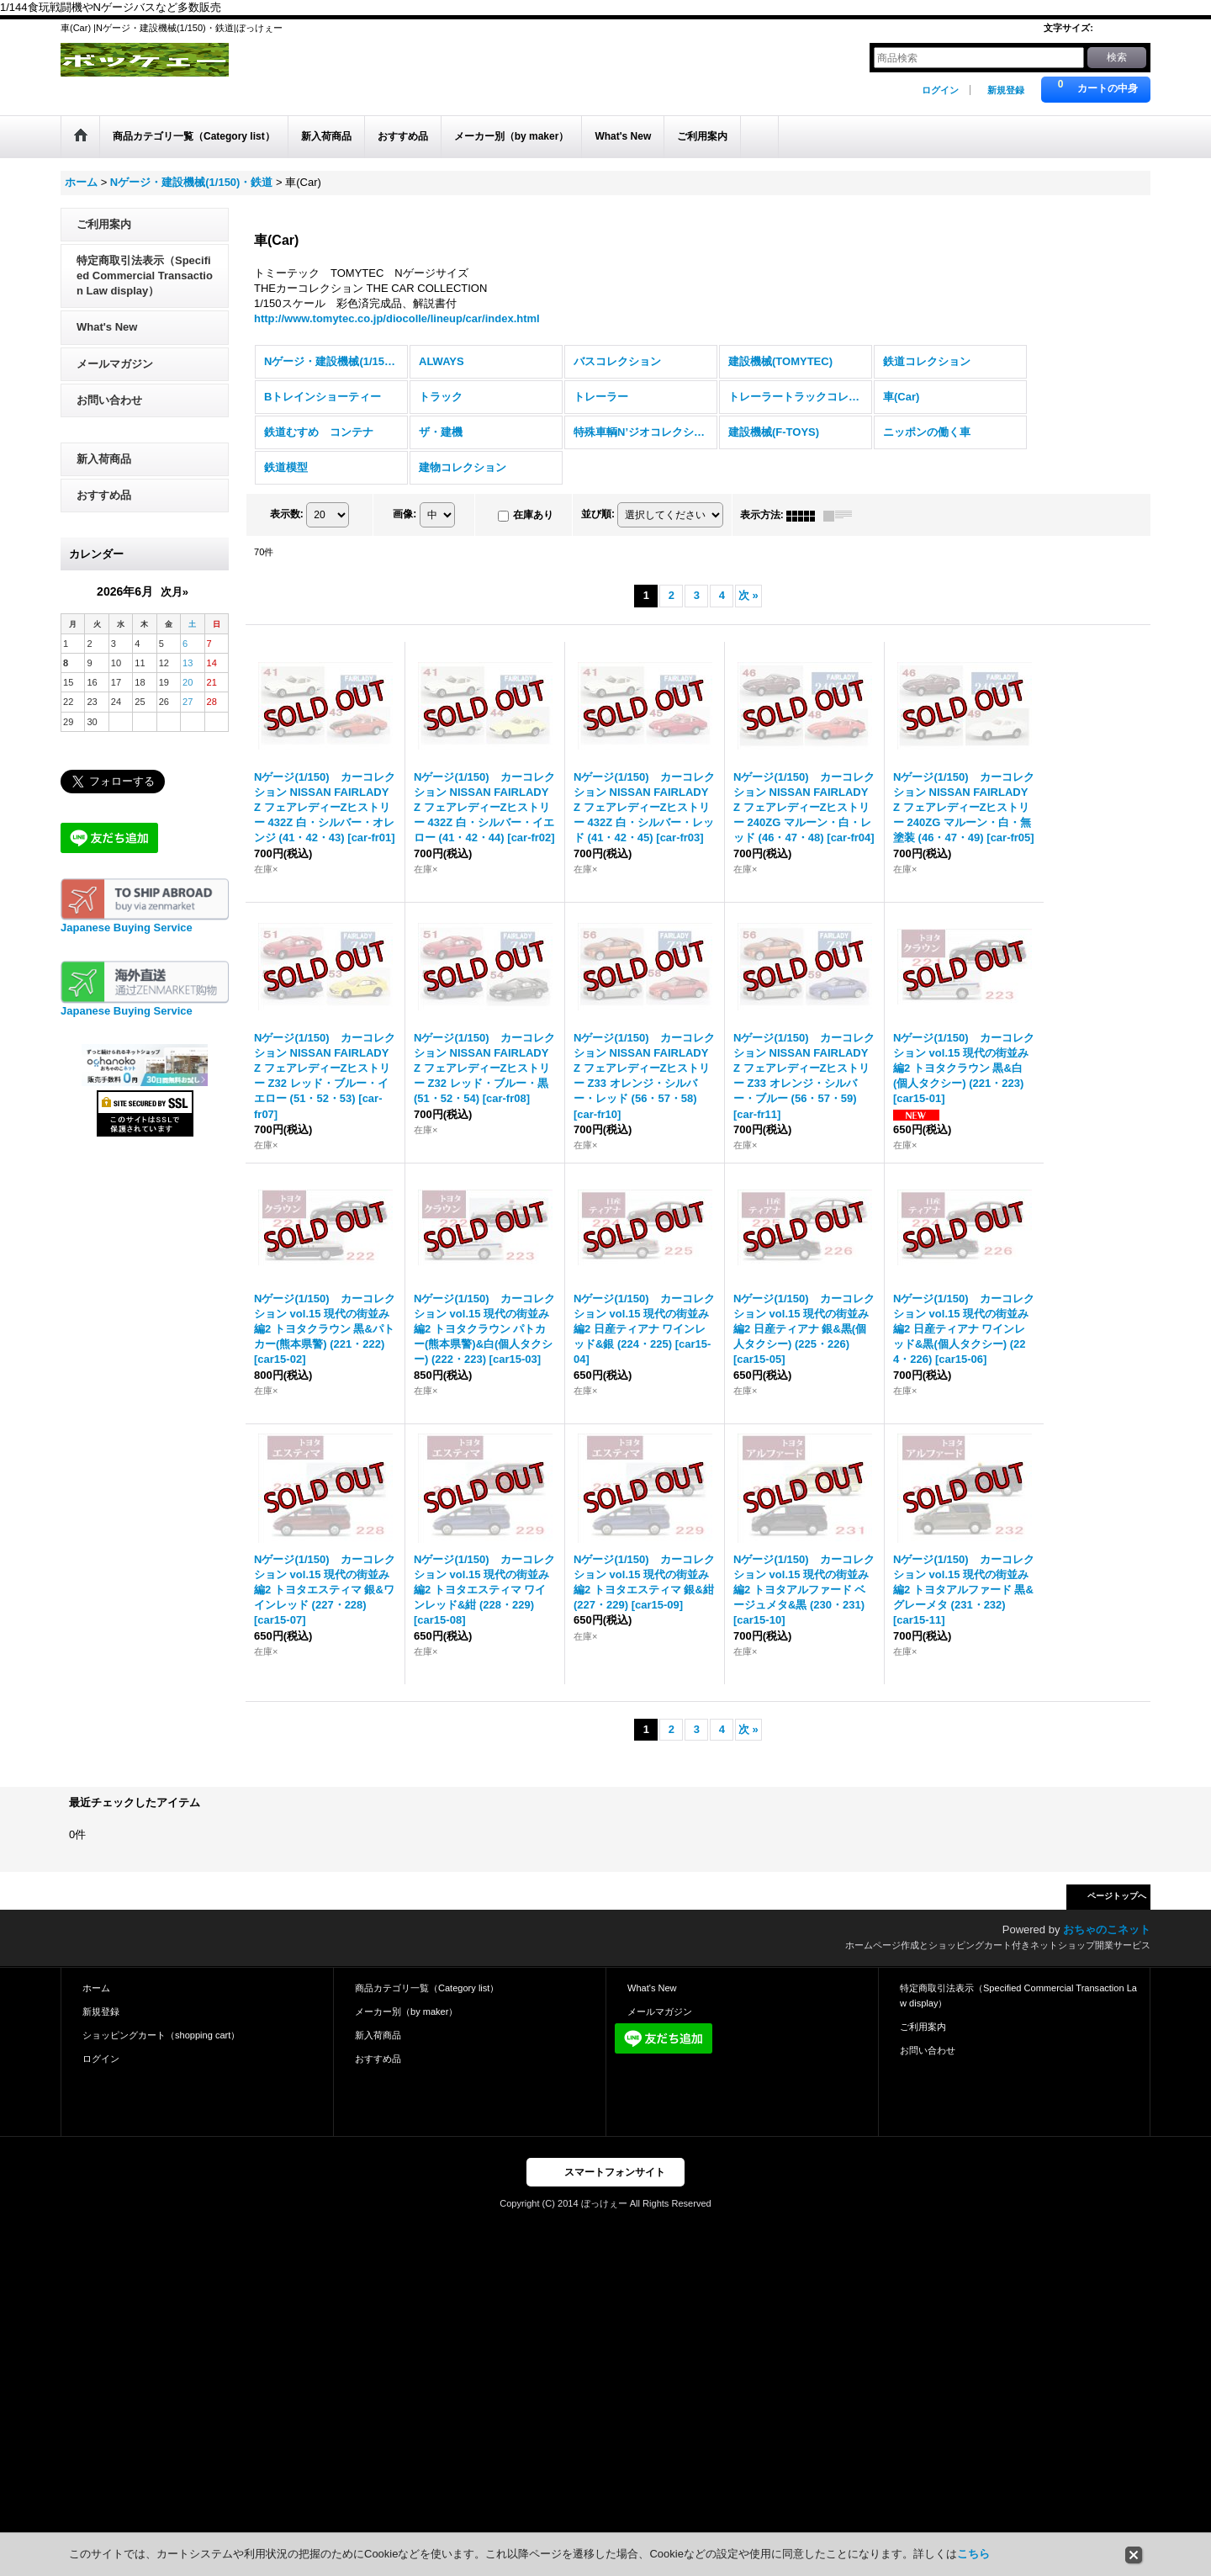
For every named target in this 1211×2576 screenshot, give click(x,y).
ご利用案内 (104, 237)
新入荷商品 (104, 472)
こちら (973, 2553)
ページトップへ (1116, 1910)
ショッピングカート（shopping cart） (161, 2048)
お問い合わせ (109, 413)
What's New (107, 341)
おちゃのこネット (1106, 1943)
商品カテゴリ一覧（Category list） (427, 2001)
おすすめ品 (104, 508)
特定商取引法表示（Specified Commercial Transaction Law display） (145, 289)
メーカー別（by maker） (406, 2025)
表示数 (287, 528)
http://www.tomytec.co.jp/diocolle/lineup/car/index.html (397, 332)
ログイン (940, 90)
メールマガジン (115, 377)
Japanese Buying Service (127, 942)
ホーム (96, 2001)
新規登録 (1005, 90)
